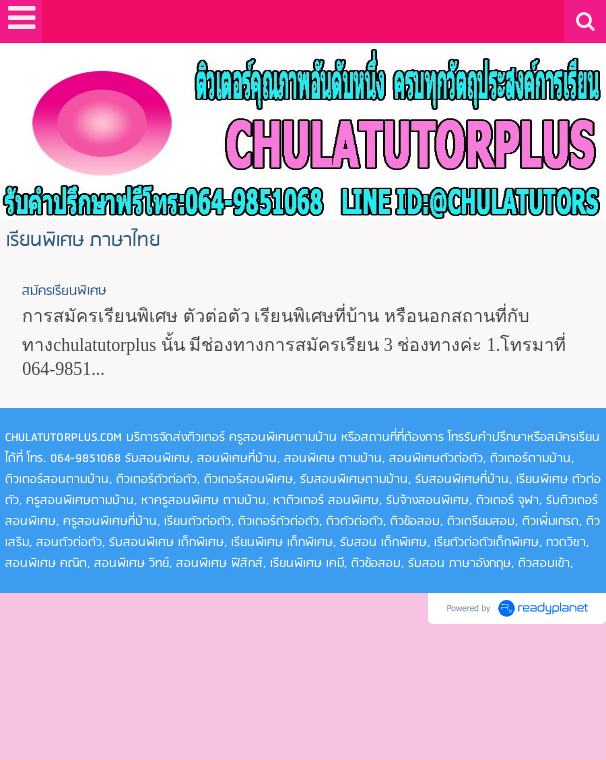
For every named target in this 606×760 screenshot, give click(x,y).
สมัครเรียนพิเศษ (64, 291)
